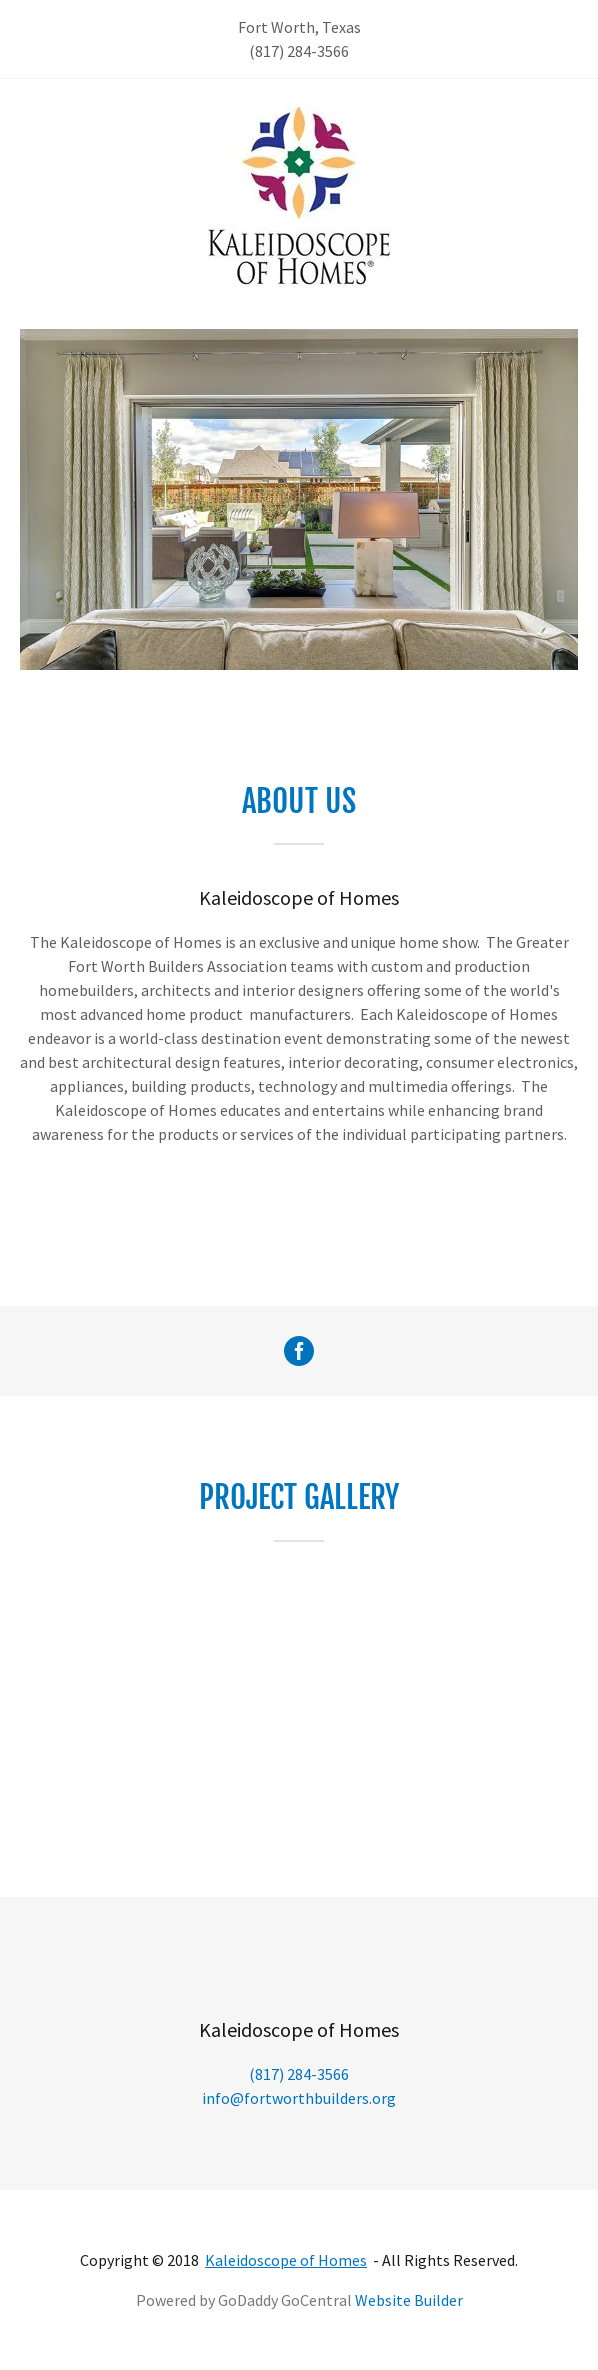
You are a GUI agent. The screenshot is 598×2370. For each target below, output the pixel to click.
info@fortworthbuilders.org (299, 2098)
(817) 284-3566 (299, 51)
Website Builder (409, 2300)
